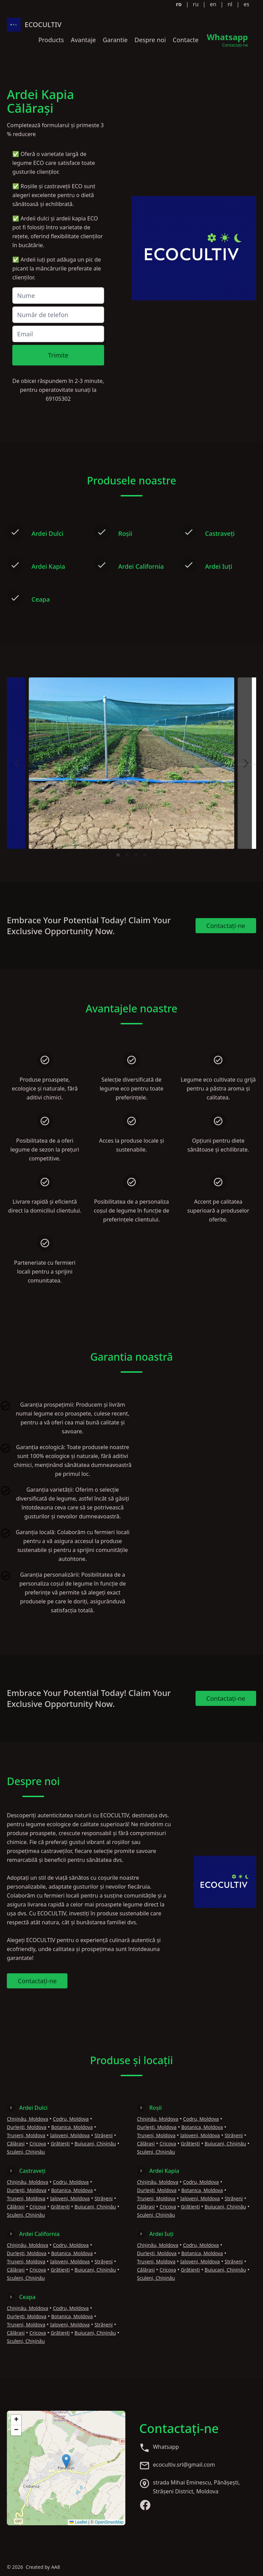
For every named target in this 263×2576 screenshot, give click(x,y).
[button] (66, 2461)
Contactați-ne (225, 926)
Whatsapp (166, 2447)
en (213, 4)
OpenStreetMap (109, 2522)
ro (179, 4)
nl (229, 4)
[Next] (245, 763)
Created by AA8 (43, 2567)
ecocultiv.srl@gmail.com (184, 2464)
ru (196, 4)
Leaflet (78, 2522)
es (246, 4)
